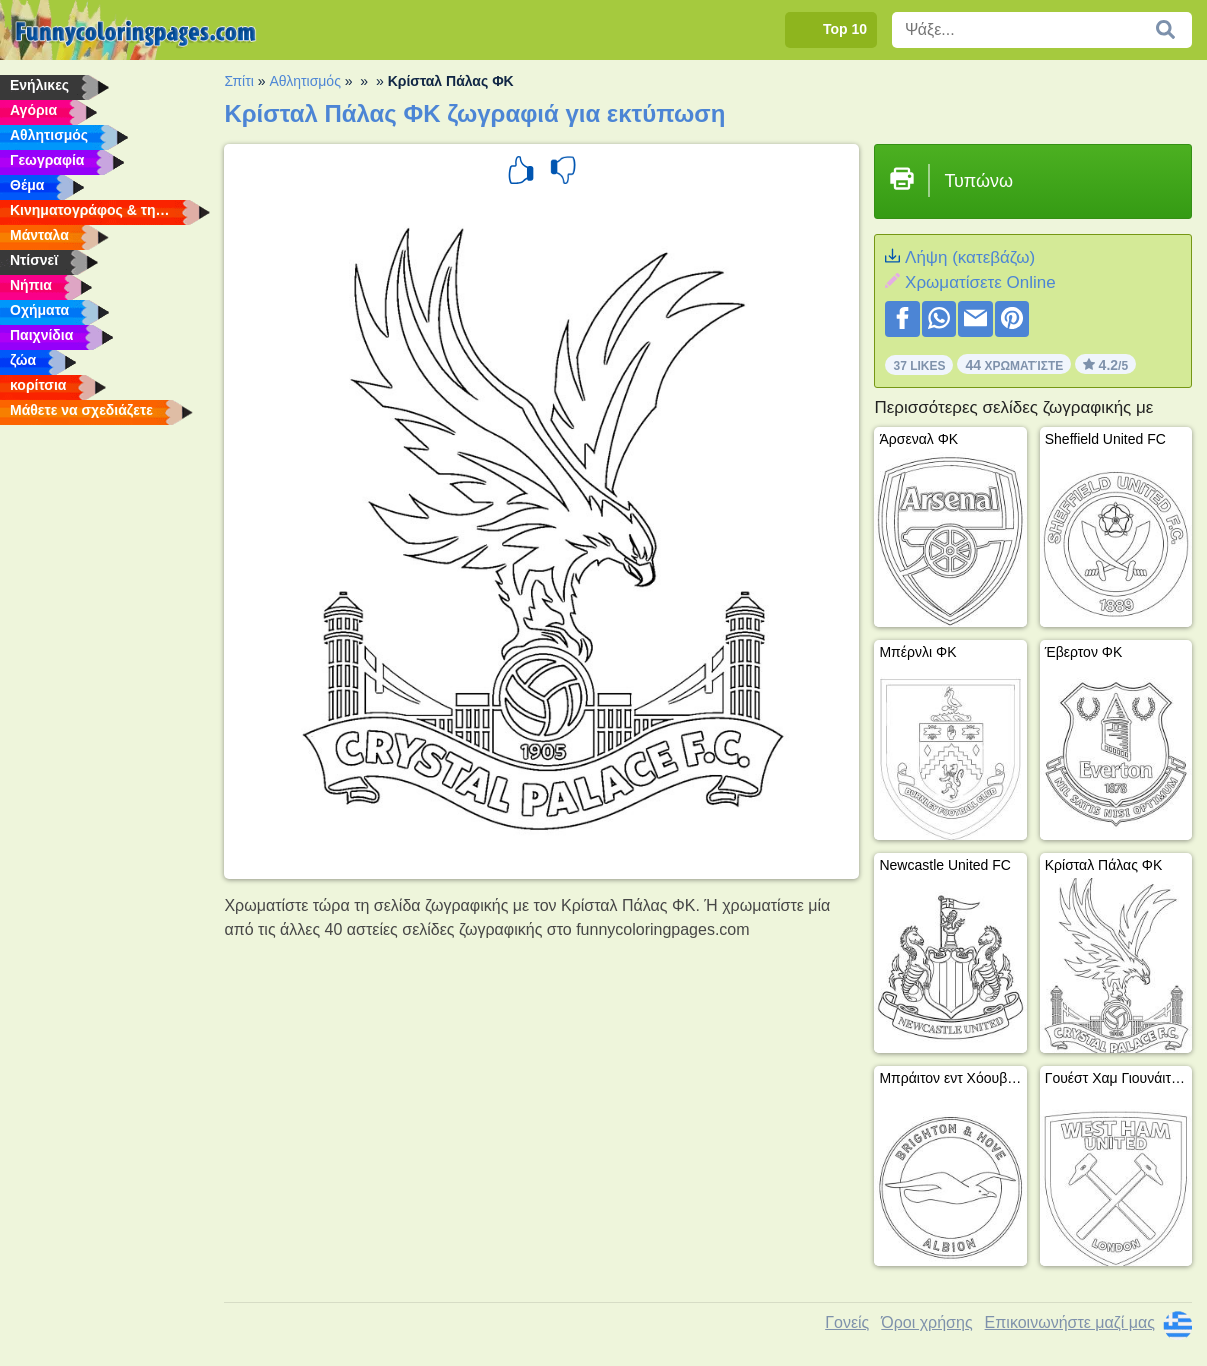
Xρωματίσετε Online (980, 282)
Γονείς (847, 1322)
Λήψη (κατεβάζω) (970, 257)
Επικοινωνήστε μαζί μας (1070, 1322)
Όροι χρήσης (926, 1322)
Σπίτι (238, 81)
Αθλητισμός (305, 81)
